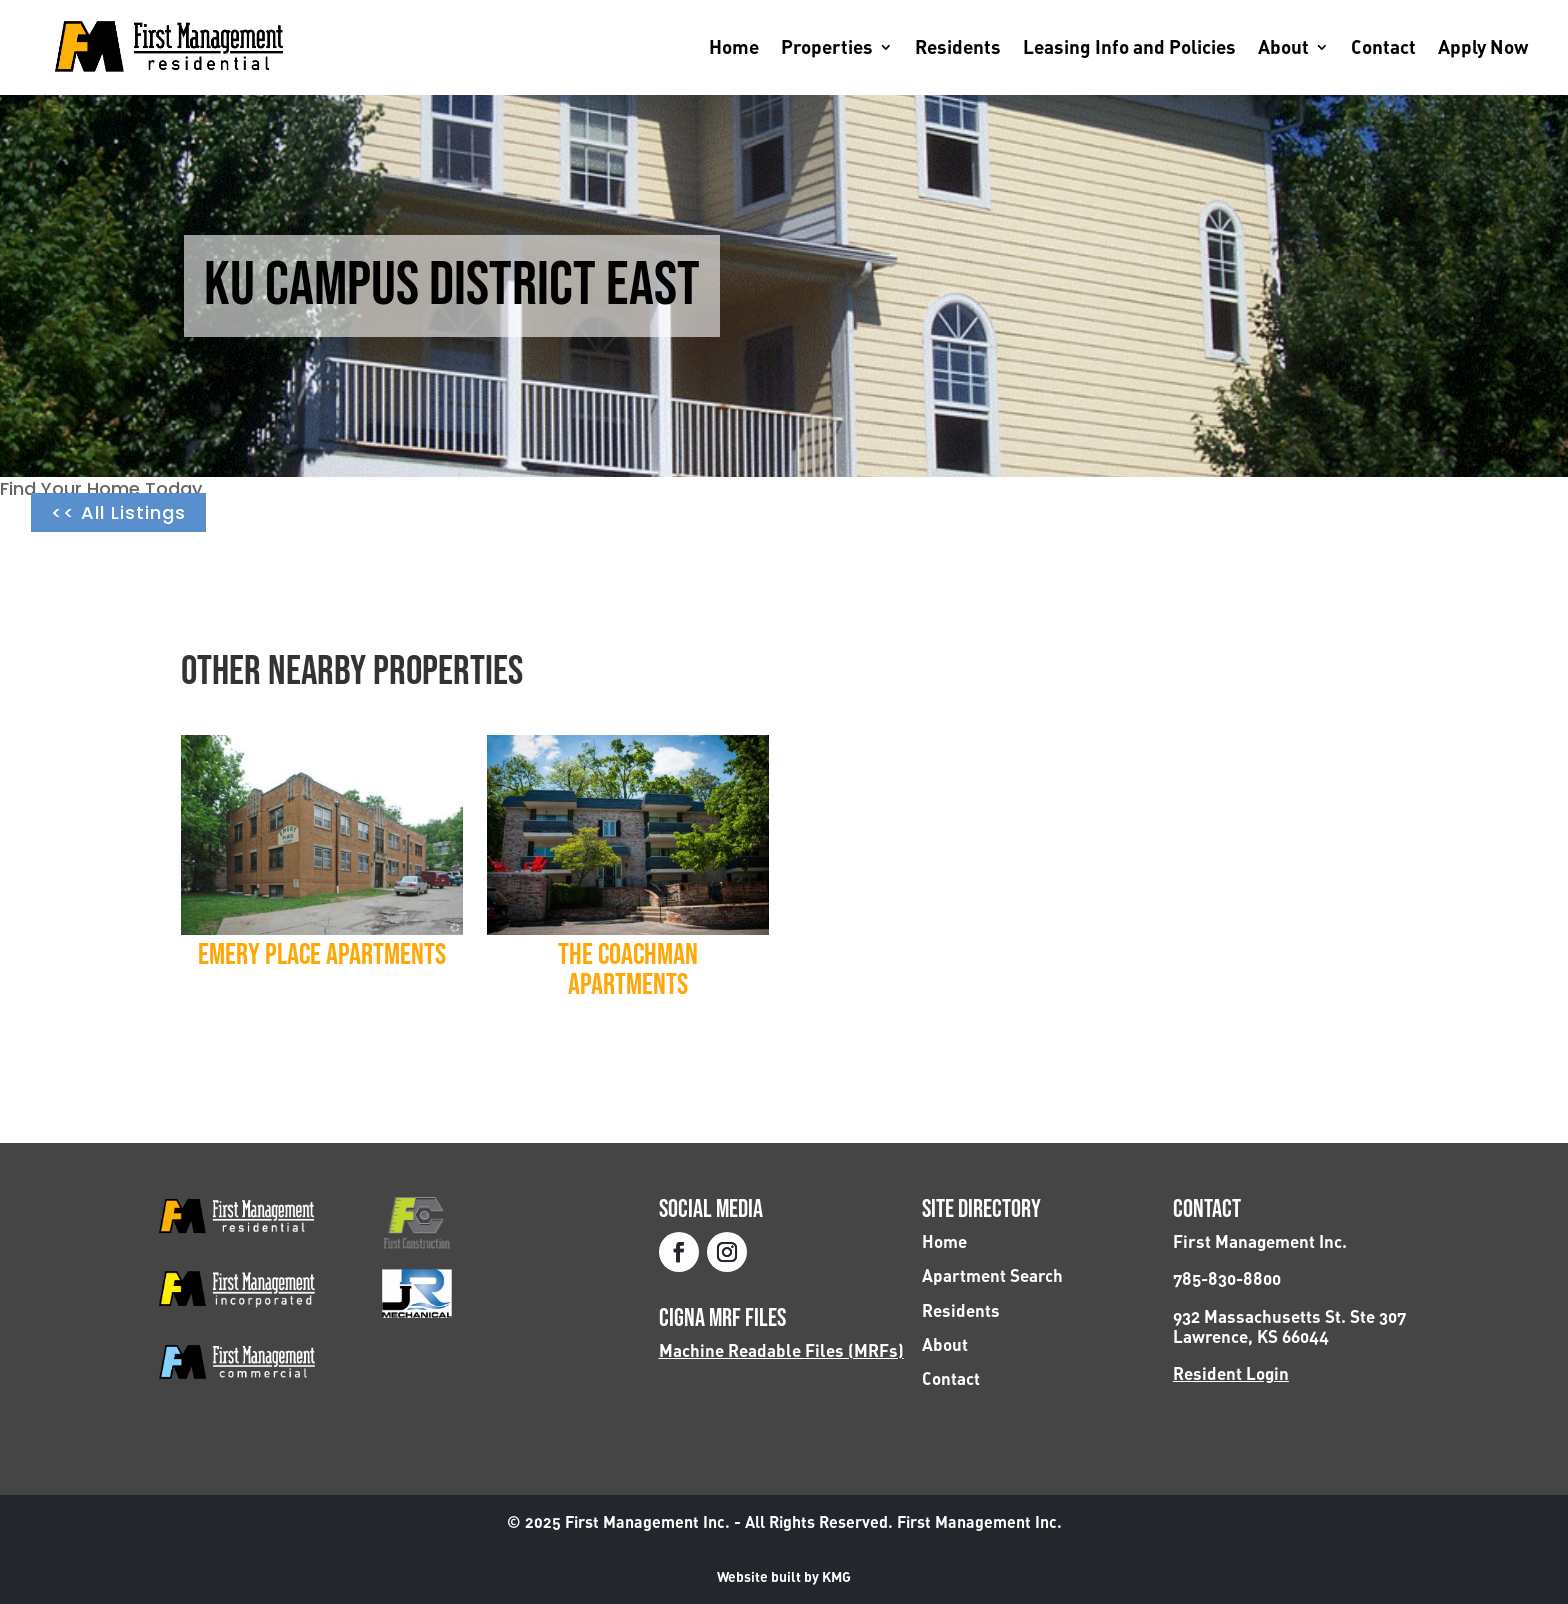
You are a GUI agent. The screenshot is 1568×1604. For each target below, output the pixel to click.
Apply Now (1483, 49)
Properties (827, 49)
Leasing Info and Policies (1129, 49)
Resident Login (1231, 1373)
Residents (958, 49)
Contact (1383, 49)
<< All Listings (118, 512)
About (1283, 49)
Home (734, 49)
